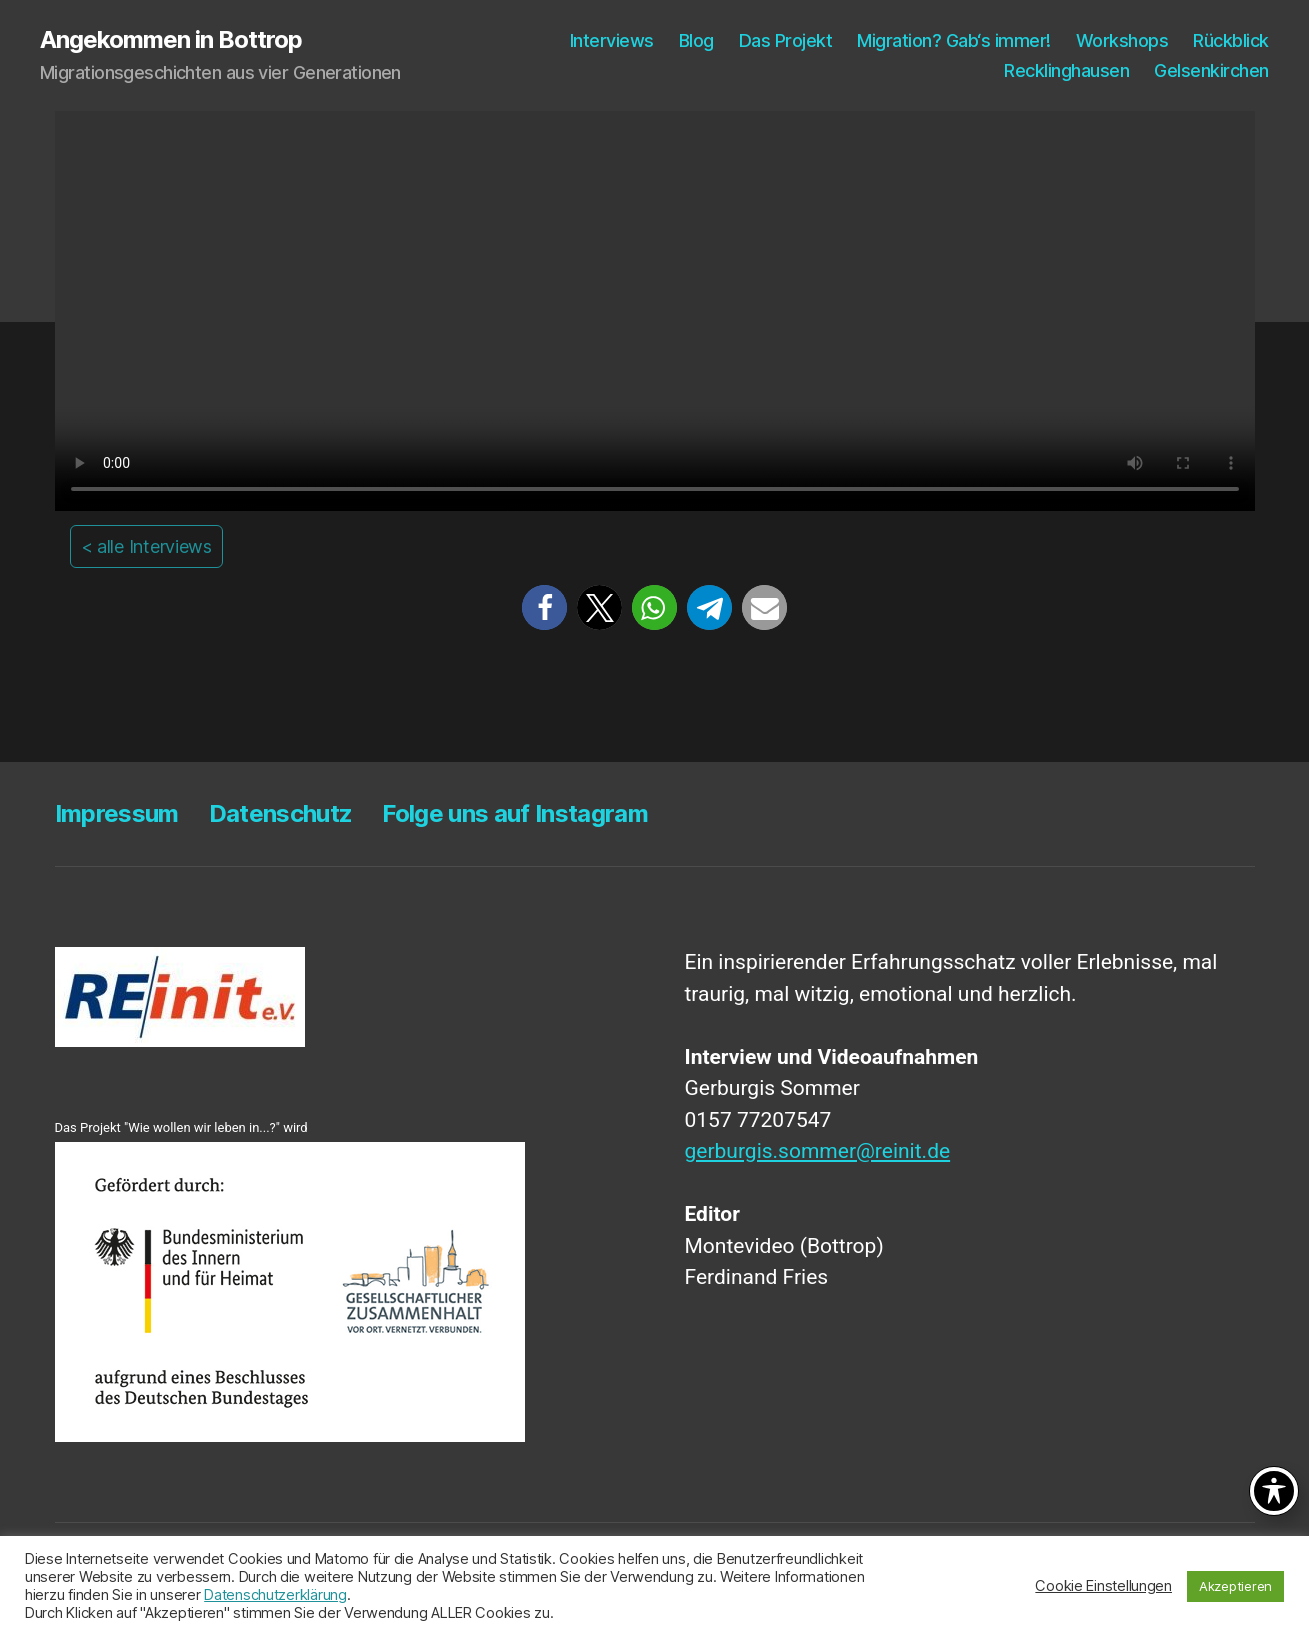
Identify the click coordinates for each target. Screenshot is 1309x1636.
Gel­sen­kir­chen (1211, 70)
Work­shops (1122, 40)
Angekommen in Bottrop (171, 40)
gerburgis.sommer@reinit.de (818, 1151)
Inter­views (612, 40)
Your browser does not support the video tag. (655, 311)
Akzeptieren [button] (1235, 1586)
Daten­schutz (281, 813)
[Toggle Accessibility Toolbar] (1274, 1491)
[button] (544, 607)
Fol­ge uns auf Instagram (515, 813)
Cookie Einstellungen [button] (1103, 1586)
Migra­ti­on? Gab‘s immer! (954, 40)
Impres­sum (117, 813)
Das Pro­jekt (786, 40)
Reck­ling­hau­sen (1066, 70)
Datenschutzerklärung (275, 1595)
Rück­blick (1231, 40)
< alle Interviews (146, 546)
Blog (696, 40)
